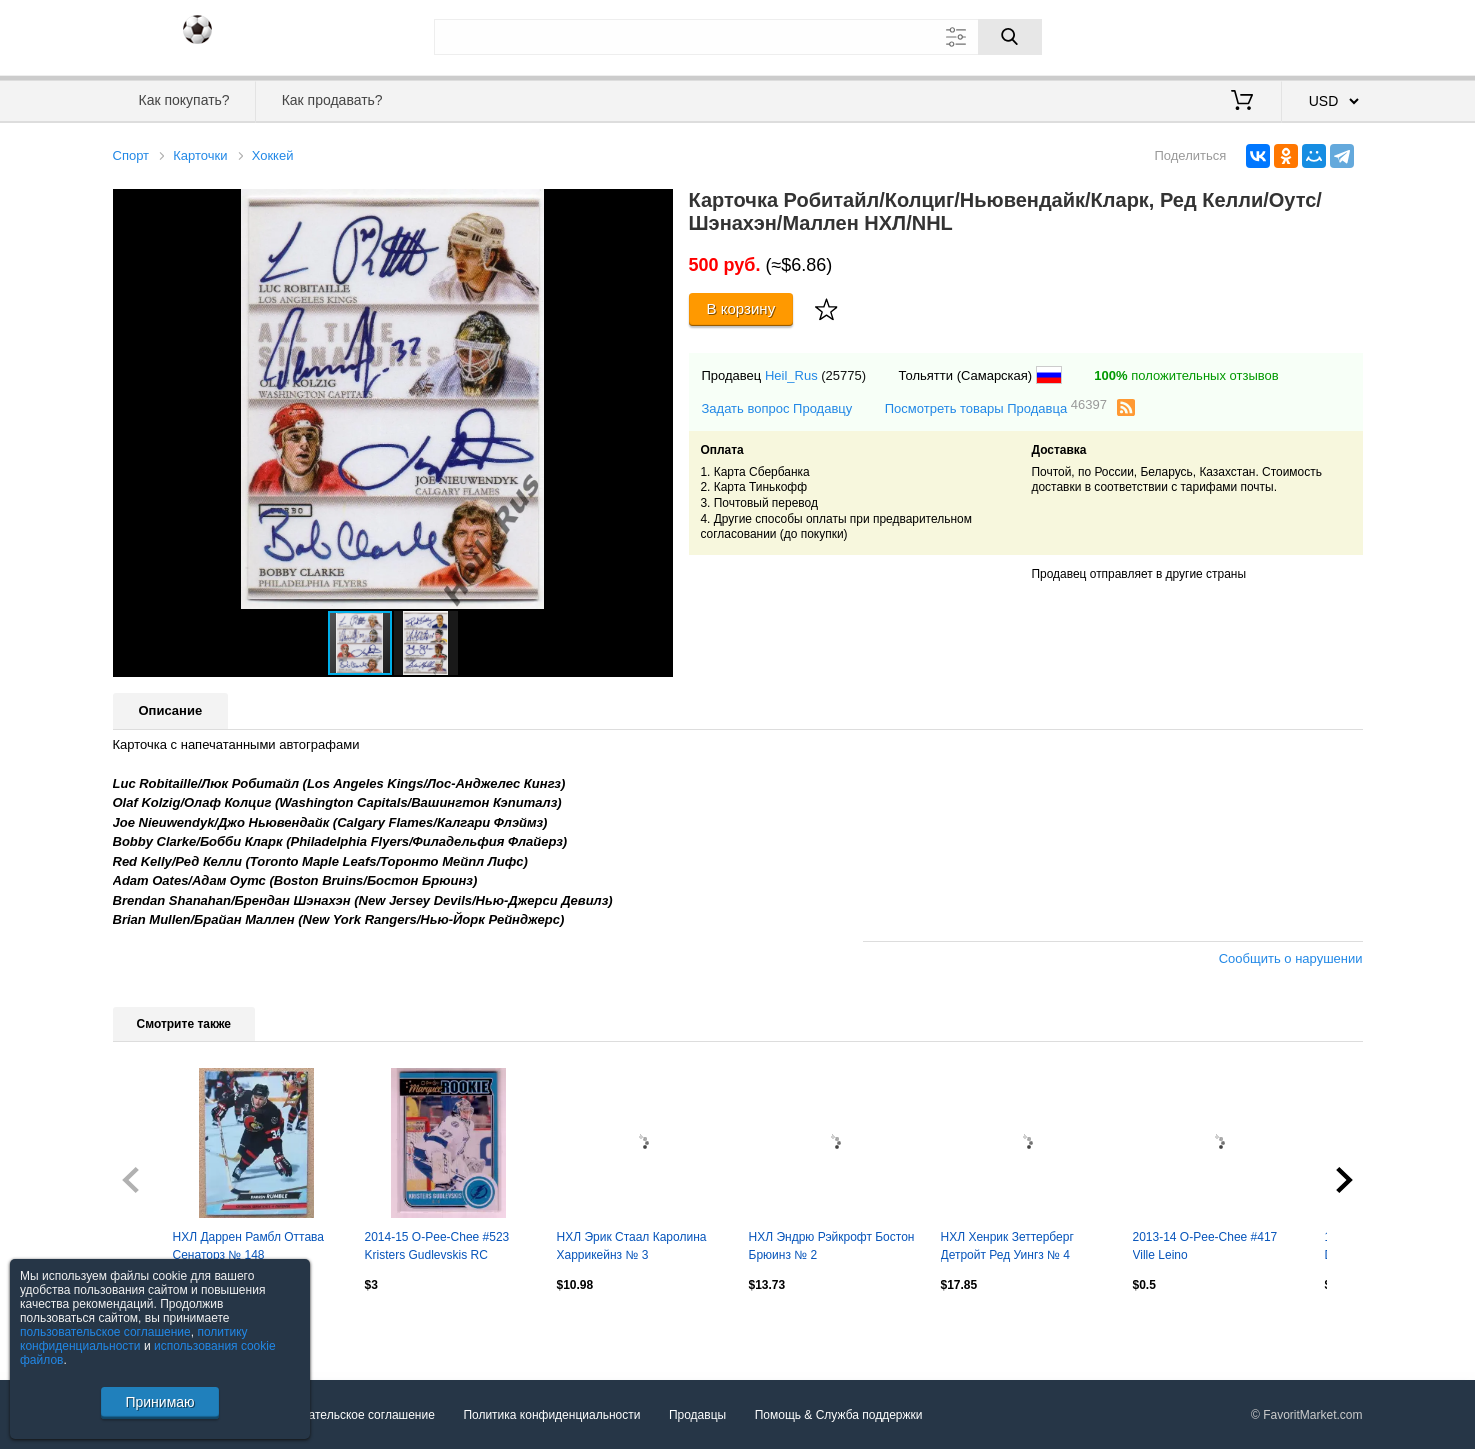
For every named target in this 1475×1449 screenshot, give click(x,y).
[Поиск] (1010, 37)
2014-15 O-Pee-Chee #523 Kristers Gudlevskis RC (437, 1246)
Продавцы (697, 1415)
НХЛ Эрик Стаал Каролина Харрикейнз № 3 (632, 1246)
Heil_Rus (791, 375)
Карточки (200, 155)
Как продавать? (332, 100)
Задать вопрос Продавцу (777, 408)
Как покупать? (183, 100)
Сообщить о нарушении (1291, 958)
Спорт (131, 155)
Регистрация (1322, 35)
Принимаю (159, 1402)
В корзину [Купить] (741, 308)
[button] (655, 207)
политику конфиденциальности (134, 1339)
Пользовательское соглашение (348, 1415)
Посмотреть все (157, 1327)
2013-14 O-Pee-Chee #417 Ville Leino (1205, 1246)
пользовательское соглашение (105, 1332)
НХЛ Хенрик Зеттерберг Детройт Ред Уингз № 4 (1007, 1246)
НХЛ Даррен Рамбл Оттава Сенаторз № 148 (249, 1246)
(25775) (843, 375)
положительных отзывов (1186, 375)
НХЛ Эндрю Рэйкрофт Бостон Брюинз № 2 (832, 1246)
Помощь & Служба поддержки (839, 1415)
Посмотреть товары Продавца (996, 407)
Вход (1246, 35)
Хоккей (273, 155)
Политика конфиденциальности (551, 1415)
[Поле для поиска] (738, 37)
